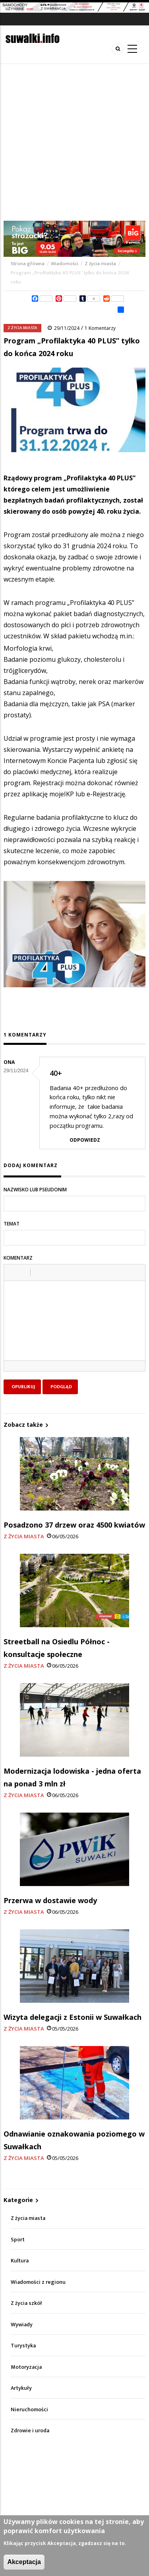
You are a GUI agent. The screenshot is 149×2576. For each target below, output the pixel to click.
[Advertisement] (74, 142)
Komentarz (18, 1257)
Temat (11, 1223)
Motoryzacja (26, 2367)
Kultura (20, 2260)
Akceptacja (24, 2562)
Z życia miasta (100, 263)
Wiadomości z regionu (38, 2282)
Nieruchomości (29, 2409)
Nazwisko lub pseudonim (35, 1189)
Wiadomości (64, 263)
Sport (18, 2239)
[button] (12, 1272)
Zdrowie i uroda (30, 2430)
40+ (56, 1073)
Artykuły (21, 2388)
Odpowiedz (85, 1140)
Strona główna (28, 263)
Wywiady (22, 2324)
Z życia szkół (26, 2303)
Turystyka (23, 2345)
